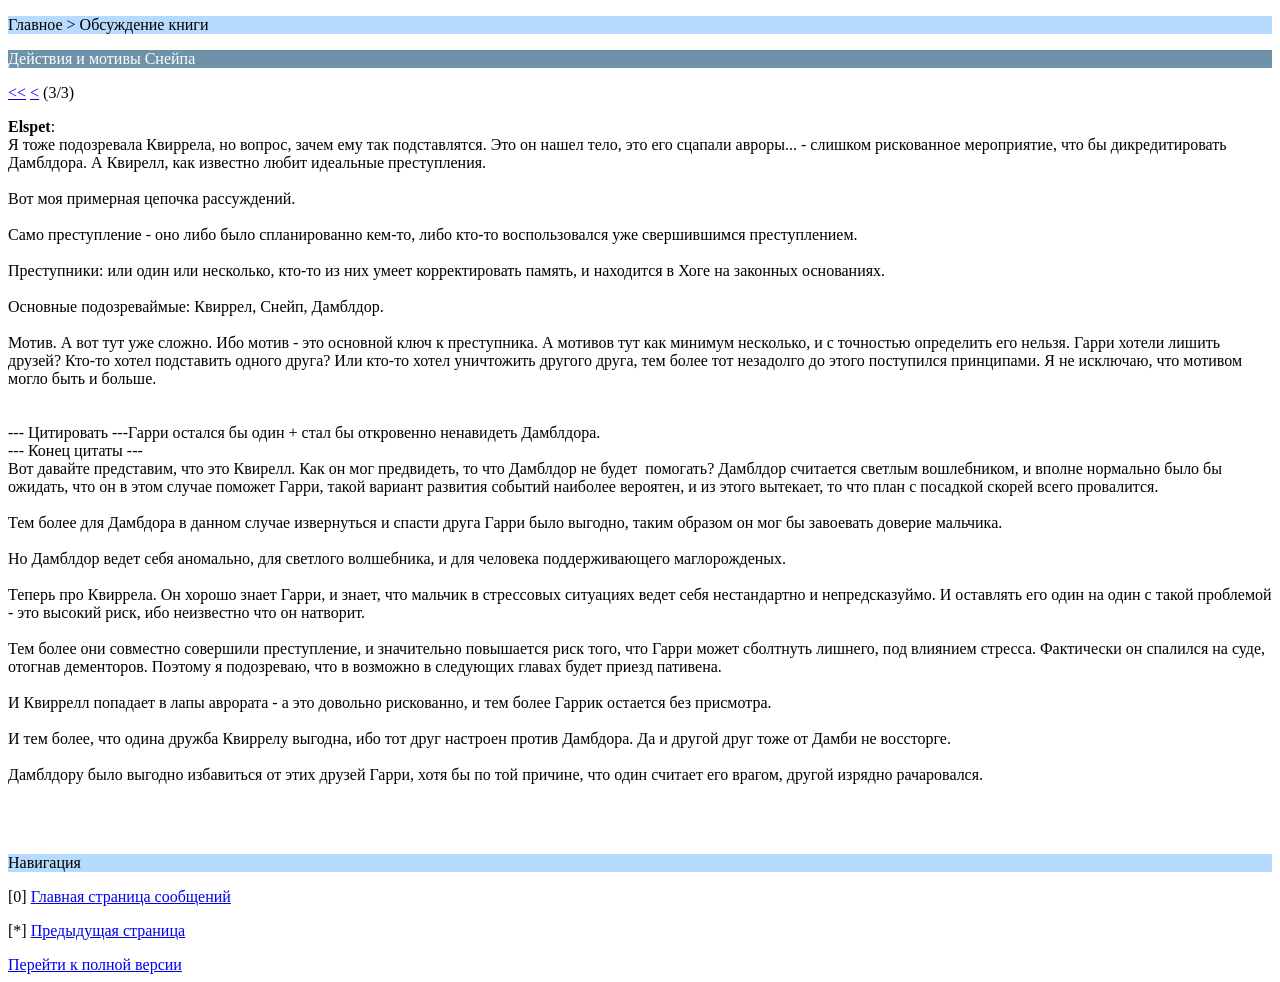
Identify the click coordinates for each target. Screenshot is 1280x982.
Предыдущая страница (108, 930)
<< (17, 92)
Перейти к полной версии (95, 964)
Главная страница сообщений (131, 896)
